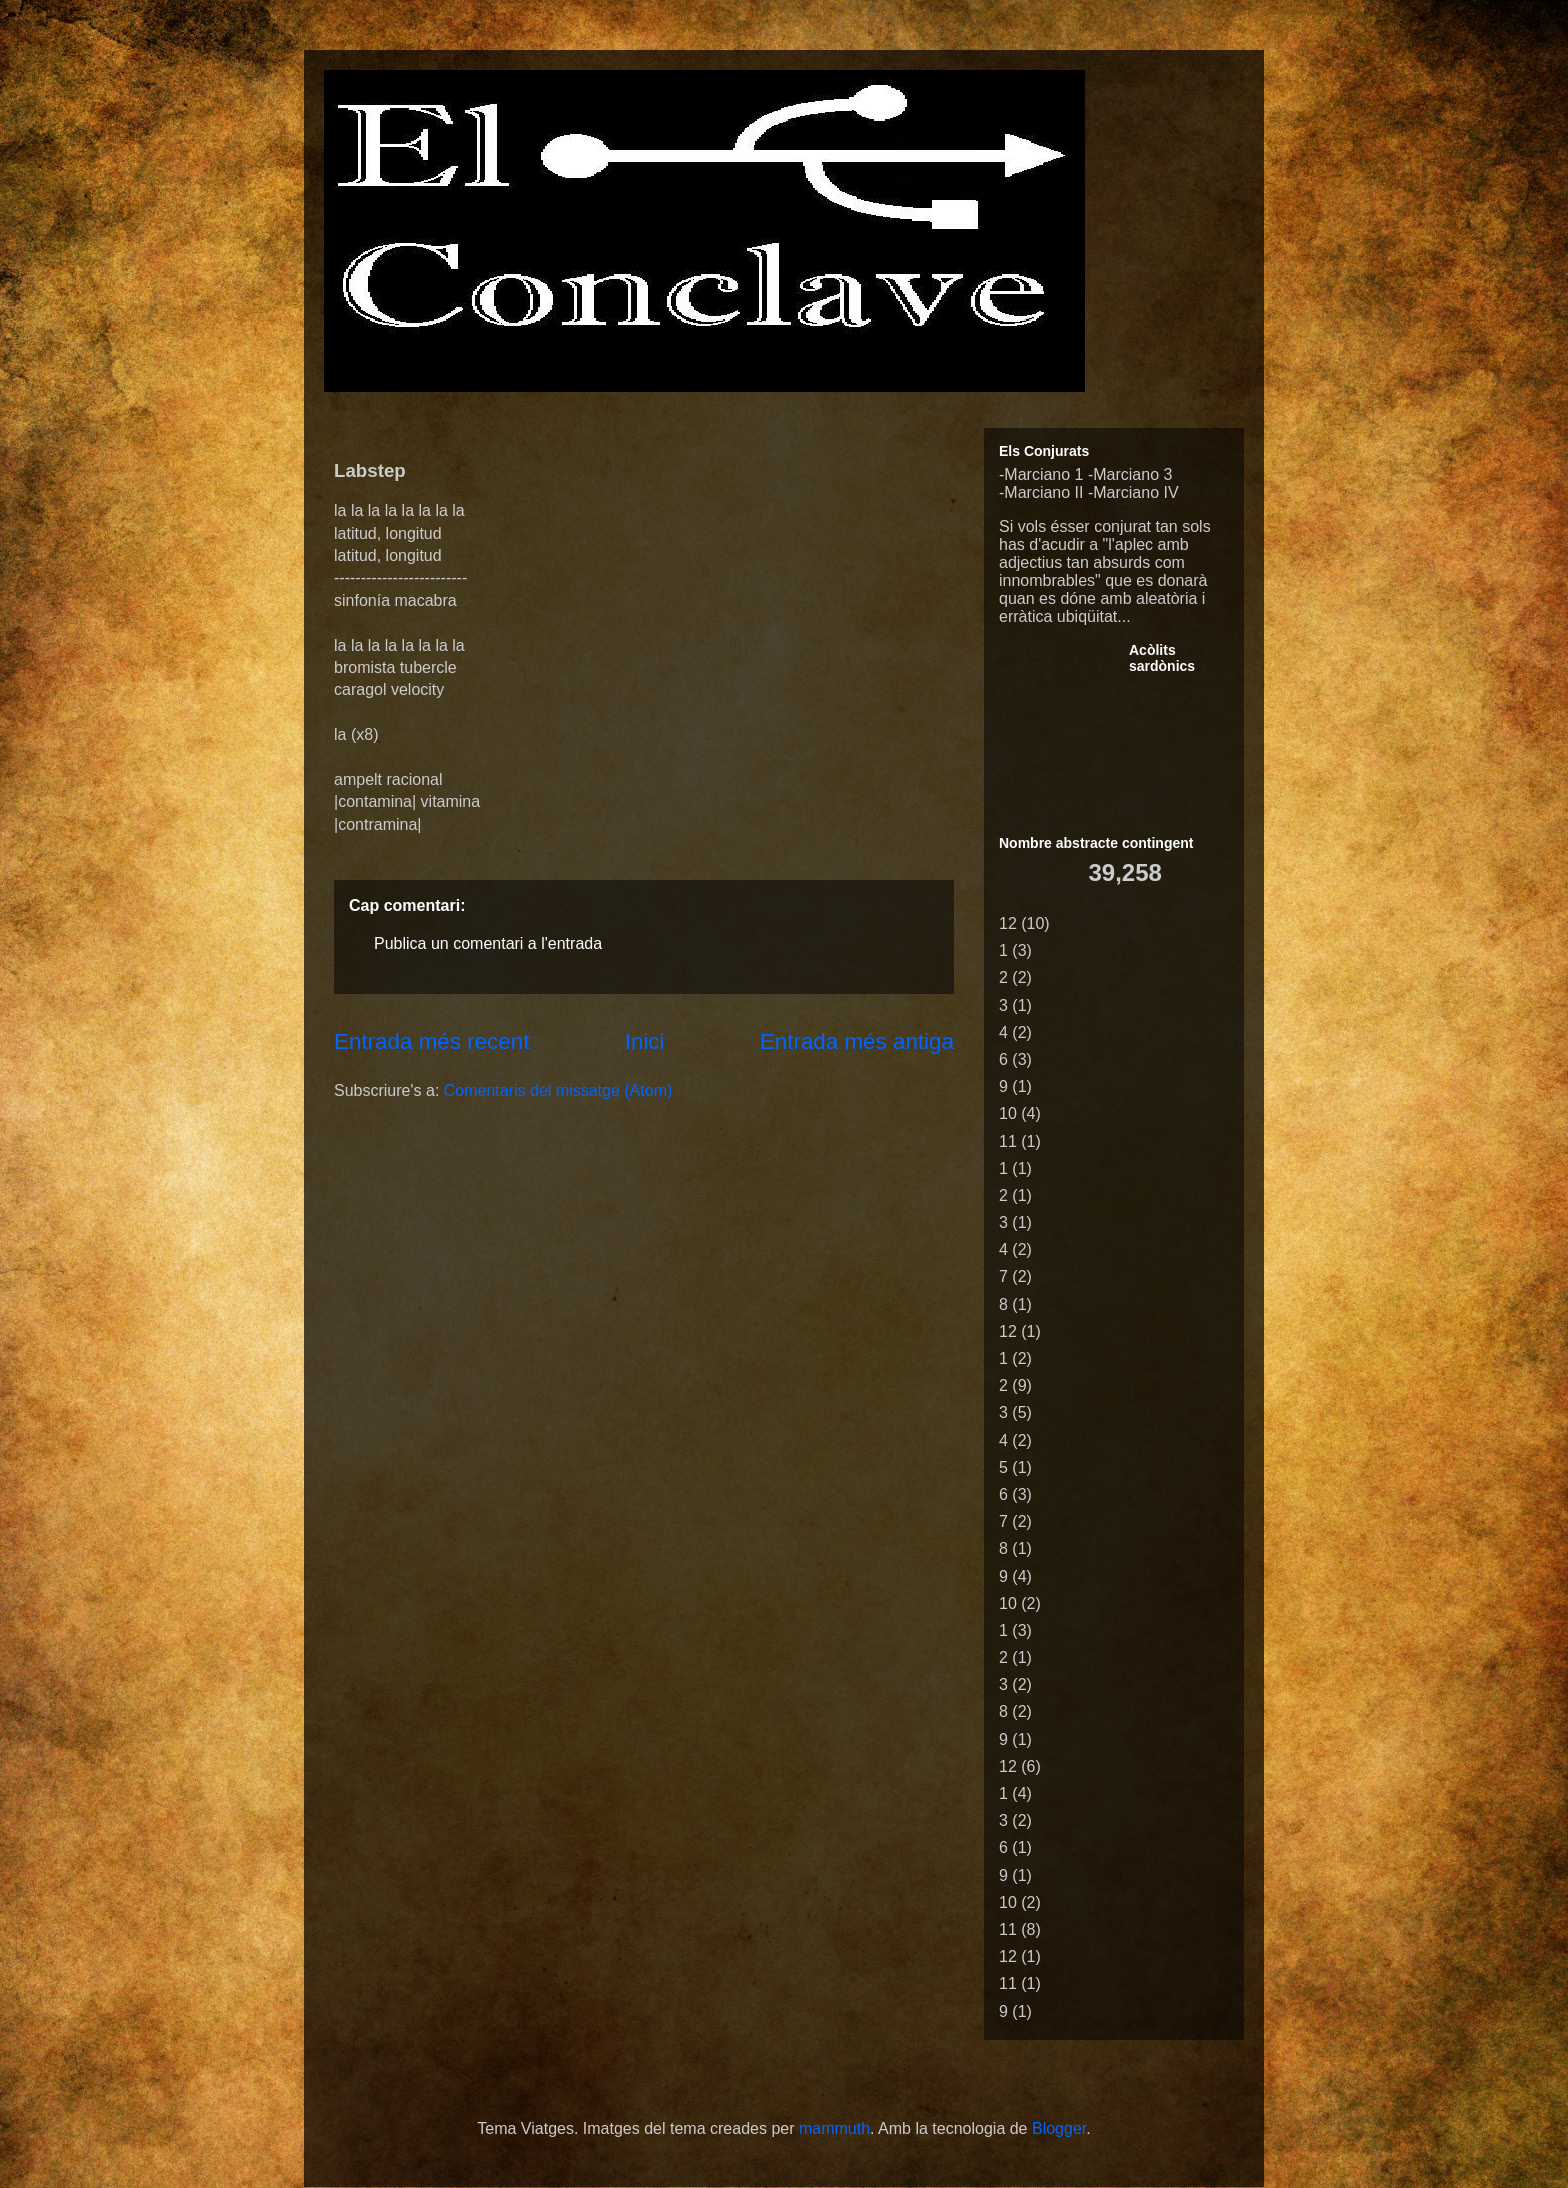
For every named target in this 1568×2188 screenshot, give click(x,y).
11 (1008, 1141)
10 (1008, 1113)
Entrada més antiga (857, 1041)
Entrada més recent (431, 1041)
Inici (645, 1041)
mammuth (834, 2128)
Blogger (1059, 2128)
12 (1008, 923)
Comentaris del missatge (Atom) (558, 1090)
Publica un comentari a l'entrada (488, 943)
